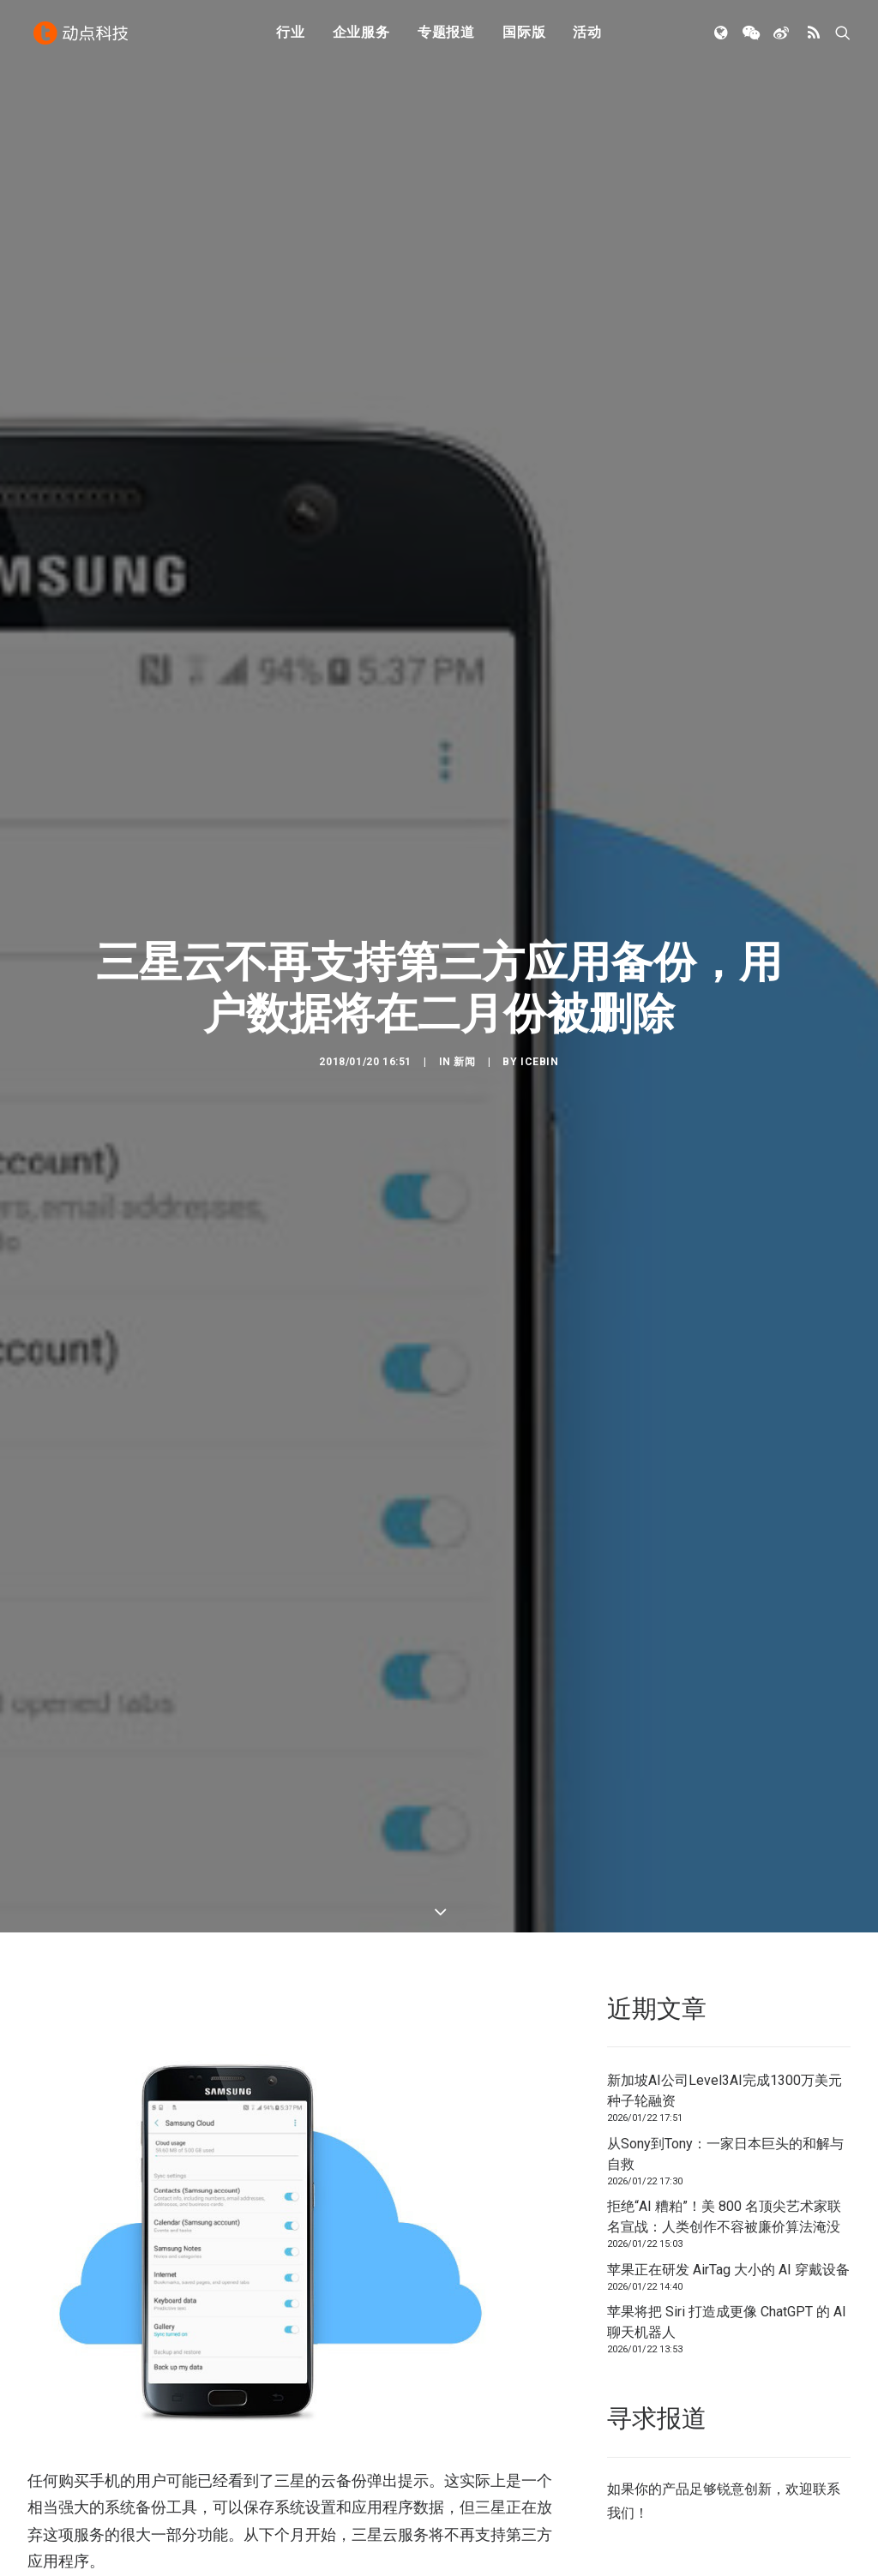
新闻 (464, 1020)
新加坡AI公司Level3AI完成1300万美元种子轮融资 (724, 2008)
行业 (290, 36)
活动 (587, 36)
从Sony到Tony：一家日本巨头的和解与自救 (725, 2070)
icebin (539, 1020)
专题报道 (446, 36)
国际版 (523, 36)
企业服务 (361, 36)
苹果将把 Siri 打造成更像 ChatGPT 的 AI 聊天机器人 (726, 2239)
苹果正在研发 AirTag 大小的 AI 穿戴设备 (728, 2186)
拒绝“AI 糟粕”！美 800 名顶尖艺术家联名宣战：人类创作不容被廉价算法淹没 (724, 2134)
